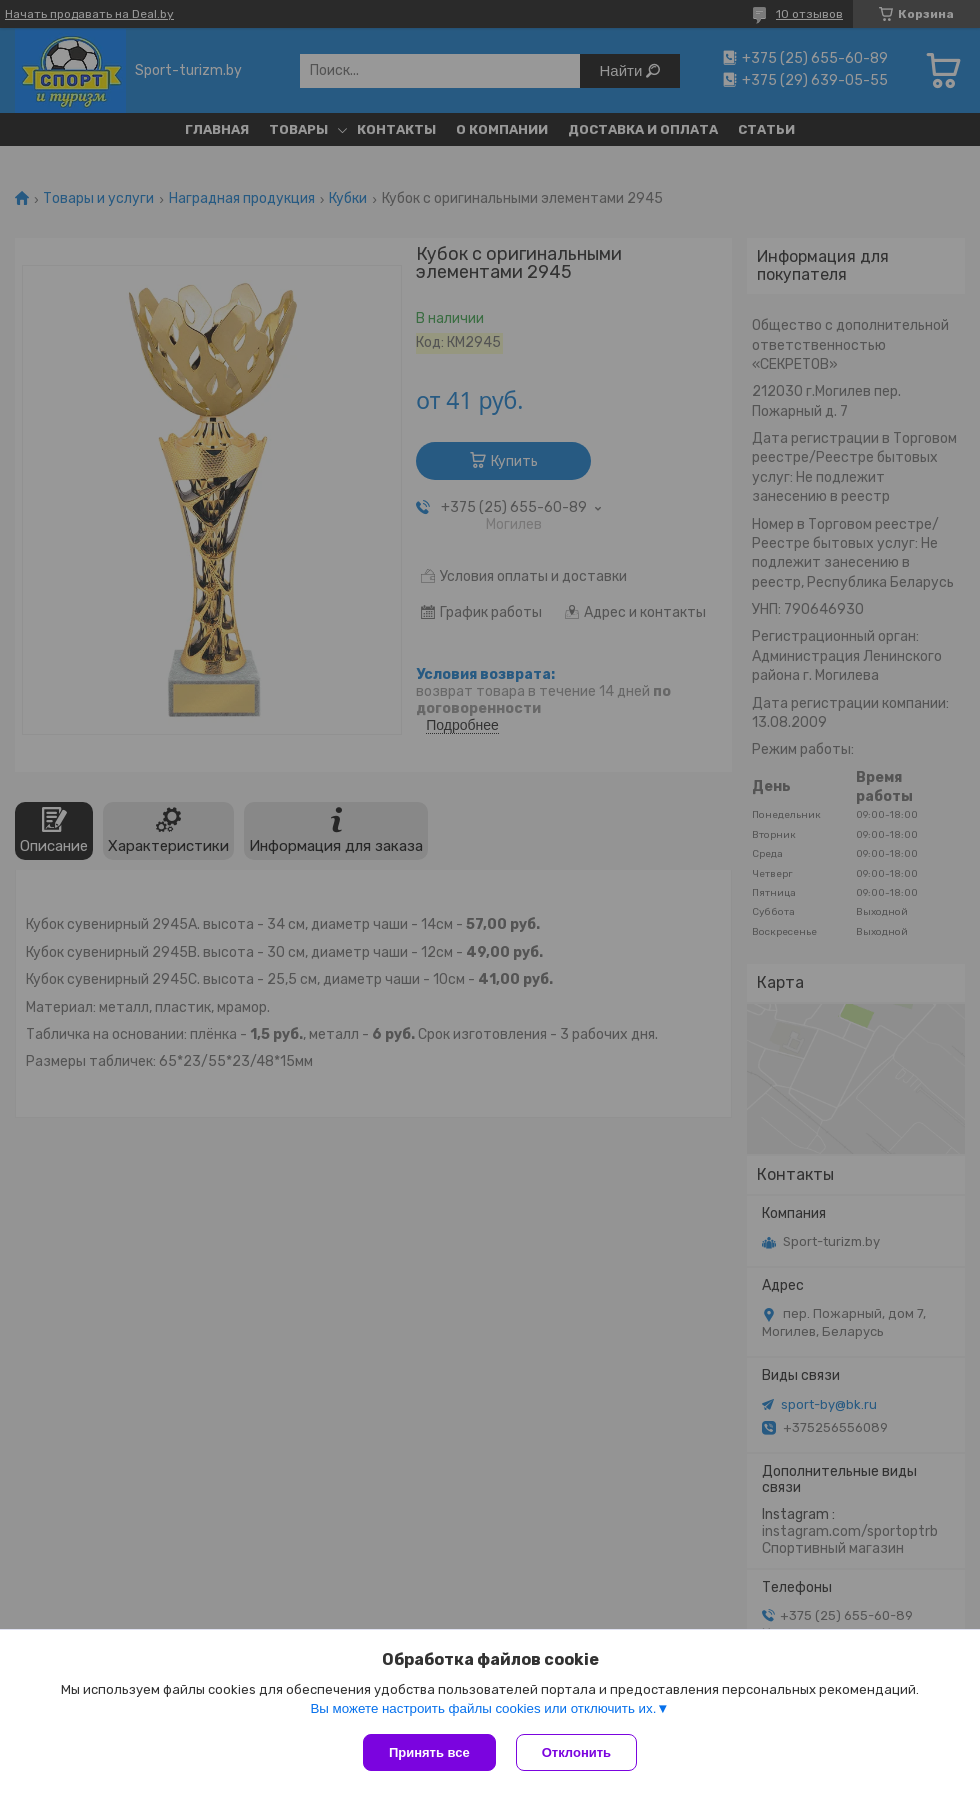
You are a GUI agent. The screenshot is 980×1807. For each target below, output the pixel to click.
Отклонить (576, 1752)
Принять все (429, 1752)
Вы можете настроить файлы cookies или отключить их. (483, 1708)
